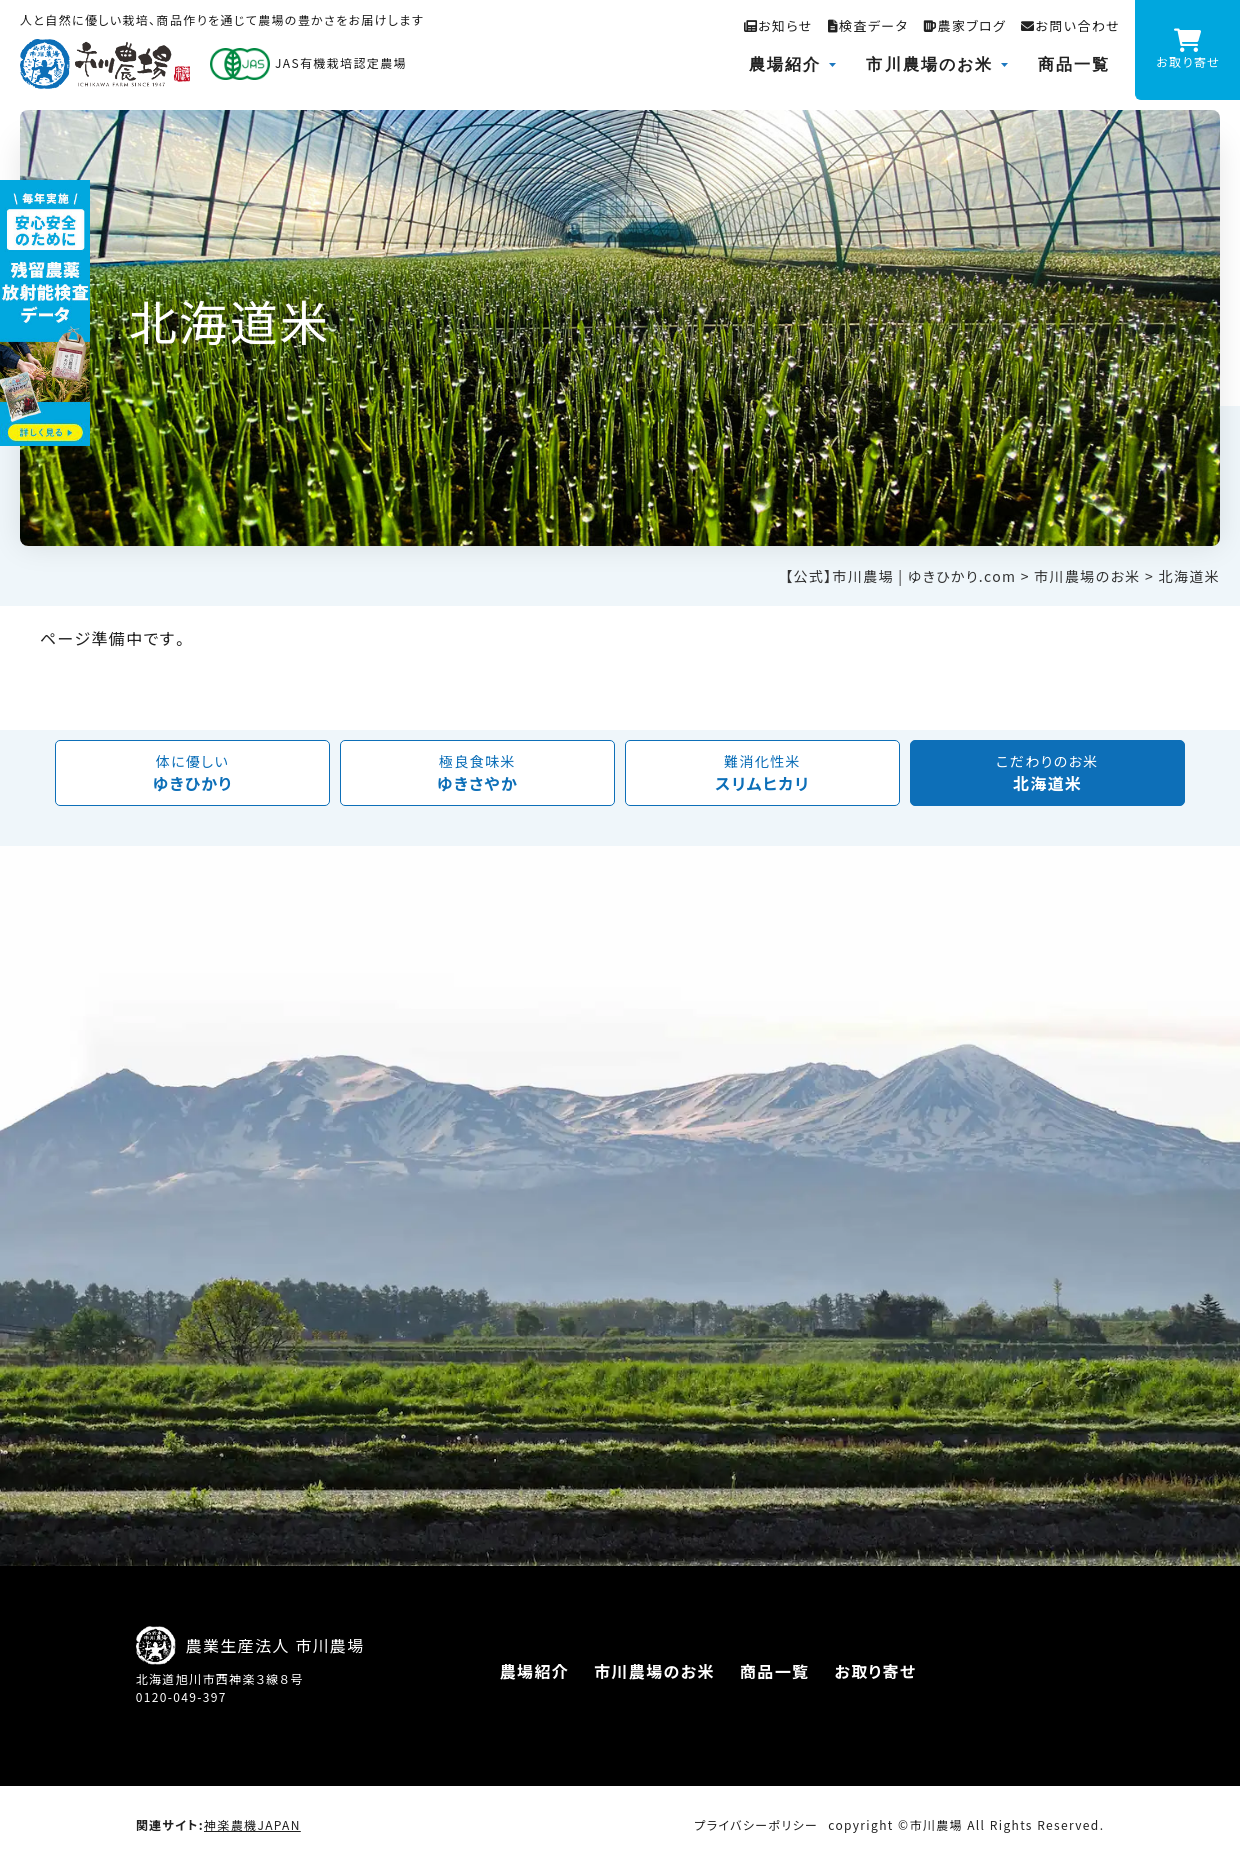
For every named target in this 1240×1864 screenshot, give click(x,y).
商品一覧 (1074, 64)
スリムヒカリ (762, 773)
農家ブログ (964, 25)
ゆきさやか (477, 773)
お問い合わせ (1070, 25)
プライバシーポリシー (756, 1825)
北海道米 (1047, 773)
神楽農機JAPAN (252, 1825)
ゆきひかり (192, 773)
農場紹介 (785, 64)
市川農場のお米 (929, 64)
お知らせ (778, 25)
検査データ (868, 25)
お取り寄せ (875, 1671)
